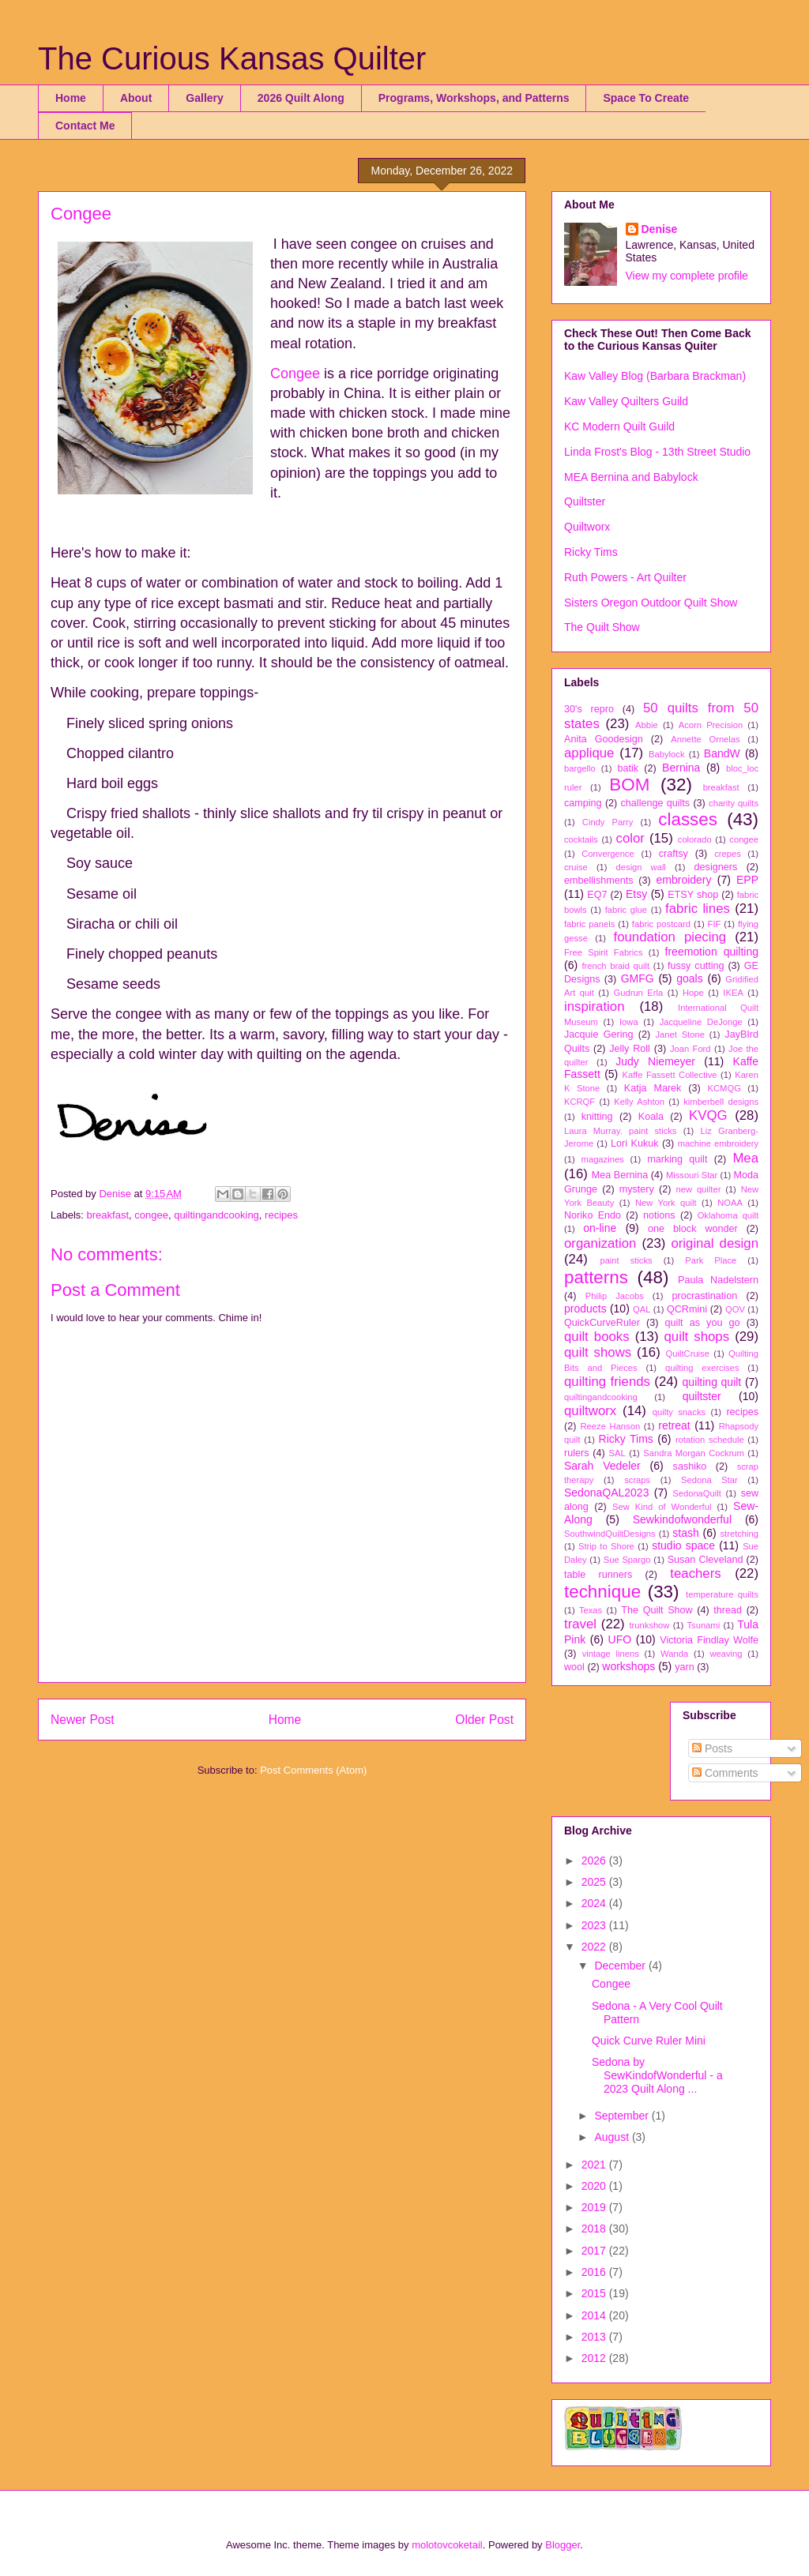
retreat (674, 1425)
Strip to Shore (606, 1546)
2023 (595, 1925)
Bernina (681, 767)
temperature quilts (722, 1594)
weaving (725, 1653)
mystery (636, 1189)
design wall (641, 867)
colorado (695, 839)
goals (689, 978)
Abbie (646, 725)
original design (714, 1243)
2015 (595, 2293)
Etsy (636, 894)
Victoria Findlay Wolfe (709, 1640)
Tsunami (704, 1625)
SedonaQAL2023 (606, 1492)
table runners (598, 1574)
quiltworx (590, 1410)
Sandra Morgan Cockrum (693, 1453)
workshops (628, 1666)
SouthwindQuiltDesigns (610, 1533)
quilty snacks (679, 1412)
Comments (725, 1773)
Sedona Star (709, 1480)
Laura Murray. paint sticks (620, 1131)
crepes (727, 853)
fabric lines (697, 908)
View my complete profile (687, 275)
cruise (576, 867)
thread (727, 1610)
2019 (595, 2207)
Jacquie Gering (598, 1034)
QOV (735, 1309)
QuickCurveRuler (602, 1322)
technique (602, 1592)
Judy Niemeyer (655, 1061)
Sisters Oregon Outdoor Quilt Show (650, 602)
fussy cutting (696, 965)
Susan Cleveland (705, 1559)
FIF (714, 924)
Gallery (204, 98)
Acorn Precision (711, 725)
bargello (580, 768)
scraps (637, 1480)
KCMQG (724, 1088)
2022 (595, 1946)
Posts (712, 1748)
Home (70, 98)
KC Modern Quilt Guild (619, 426)
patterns (596, 1277)
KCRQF (579, 1101)
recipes (281, 1215)
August (612, 2137)
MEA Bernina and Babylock (631, 477)
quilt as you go (702, 1322)
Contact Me (85, 125)
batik (627, 768)
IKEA (733, 992)
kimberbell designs (720, 1101)
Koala (651, 1116)
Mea (745, 1158)
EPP (747, 879)
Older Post (484, 1719)
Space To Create (646, 98)
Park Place (710, 1260)
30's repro (589, 709)
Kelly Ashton (639, 1101)
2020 (595, 2186)
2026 (595, 1860)
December (621, 1965)
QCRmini (687, 1309)
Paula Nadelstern (718, 1280)
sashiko (690, 1466)
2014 (595, 2315)
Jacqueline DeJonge (701, 1022)
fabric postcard (661, 924)
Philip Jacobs (614, 1296)
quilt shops (697, 1336)
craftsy (673, 853)
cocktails (581, 839)
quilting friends (607, 1381)
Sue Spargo (627, 1559)
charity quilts (733, 803)
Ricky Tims (591, 552)
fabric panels (589, 924)
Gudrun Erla (639, 992)
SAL (617, 1453)
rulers (576, 1453)
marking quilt (677, 1159)
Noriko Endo (592, 1215)
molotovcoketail (447, 2545)
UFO (620, 1639)
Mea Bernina (620, 1175)
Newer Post (83, 1719)
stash (685, 1532)
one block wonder (693, 1228)
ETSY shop (693, 894)
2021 (595, 2164)
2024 (595, 1903)
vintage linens (610, 1653)
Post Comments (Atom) (313, 1770)
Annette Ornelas (705, 739)
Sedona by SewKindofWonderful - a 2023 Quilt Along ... (657, 2075)
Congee (295, 373)
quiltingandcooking (216, 1215)
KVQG (708, 1115)
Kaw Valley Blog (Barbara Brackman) (655, 376)
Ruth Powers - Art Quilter (625, 577)
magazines (602, 1159)
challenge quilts (655, 803)
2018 (595, 2228)
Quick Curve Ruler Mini (649, 2040)
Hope (693, 992)
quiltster (702, 1396)
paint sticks (626, 1260)
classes (687, 819)
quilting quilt (712, 1382)
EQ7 (597, 894)
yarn (684, 1667)
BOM (629, 784)
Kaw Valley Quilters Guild (626, 401)
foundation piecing (670, 936)
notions (659, 1215)
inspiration (594, 1006)
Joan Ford (690, 1048)
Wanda (674, 1653)
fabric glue (626, 909)
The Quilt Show (602, 627)
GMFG (637, 978)
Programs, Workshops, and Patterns (474, 98)
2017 (595, 2250)
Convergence (607, 853)
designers (716, 867)
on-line (599, 1228)
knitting (597, 1116)
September (622, 2115)
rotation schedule (709, 1439)
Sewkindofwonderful (682, 1519)
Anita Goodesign (603, 739)
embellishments (599, 880)
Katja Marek (653, 1088)
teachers (695, 1573)
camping (583, 803)
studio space (683, 1545)
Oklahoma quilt (728, 1215)
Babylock (666, 754)
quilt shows (597, 1352)
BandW (722, 753)
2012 (595, 2358)
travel (580, 1624)
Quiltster (584, 501)
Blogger (562, 2545)
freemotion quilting (711, 951)
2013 (595, 2336)
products (585, 1308)
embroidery (684, 879)
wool (574, 1667)
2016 (595, 2272)
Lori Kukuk (634, 1143)
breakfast (108, 1215)
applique (589, 752)
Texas (590, 1610)
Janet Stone (679, 1034)
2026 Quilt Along (301, 98)
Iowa (628, 1022)
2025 (595, 1882)
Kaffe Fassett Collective (670, 1075)
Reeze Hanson (611, 1426)
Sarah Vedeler (602, 1465)
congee (151, 1215)
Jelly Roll (629, 1048)
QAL (641, 1309)
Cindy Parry (607, 822)
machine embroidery (718, 1143)
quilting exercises (702, 1367)
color (630, 838)
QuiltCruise (687, 1353)
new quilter (698, 1189)
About (136, 98)
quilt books (597, 1336)
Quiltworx (587, 526)
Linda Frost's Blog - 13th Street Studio (657, 451)
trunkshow (649, 1625)
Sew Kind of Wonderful (661, 1506)
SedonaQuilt (696, 1493)
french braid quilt (615, 966)
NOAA (730, 1202)
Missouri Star (691, 1175)
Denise (660, 229)
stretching (740, 1533)
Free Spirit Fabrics (603, 952)
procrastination (705, 1295)
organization (600, 1243)
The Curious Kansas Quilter (232, 58)
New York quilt (666, 1202)
